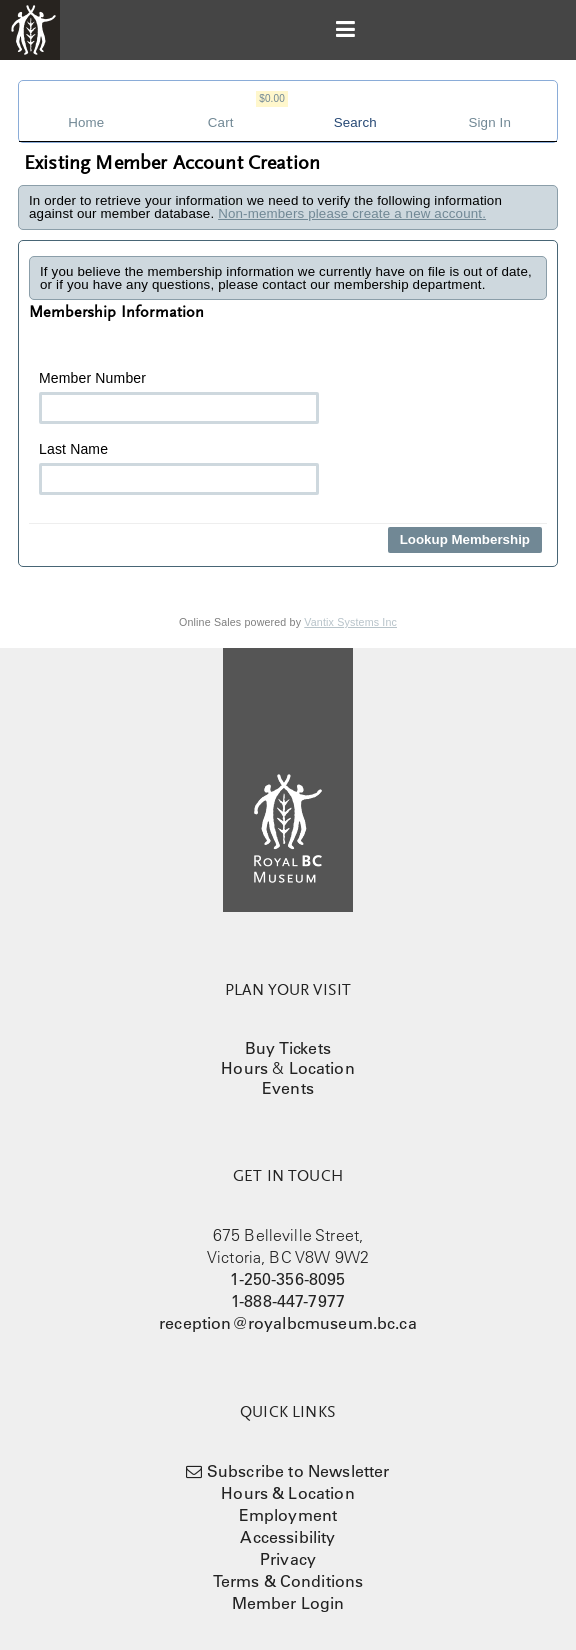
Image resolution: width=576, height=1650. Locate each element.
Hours (244, 1068)
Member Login (288, 1603)
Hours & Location (288, 1493)
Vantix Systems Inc (350, 622)
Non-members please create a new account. (352, 213)
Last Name (179, 468)
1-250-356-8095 (287, 1279)
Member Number (179, 397)
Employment (288, 1515)
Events (288, 1088)
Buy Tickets (288, 1048)
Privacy (288, 1559)
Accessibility (287, 1537)
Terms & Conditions (288, 1581)
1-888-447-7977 (288, 1301)
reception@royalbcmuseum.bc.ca (288, 1323)
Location (322, 1068)
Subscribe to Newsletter (298, 1471)
